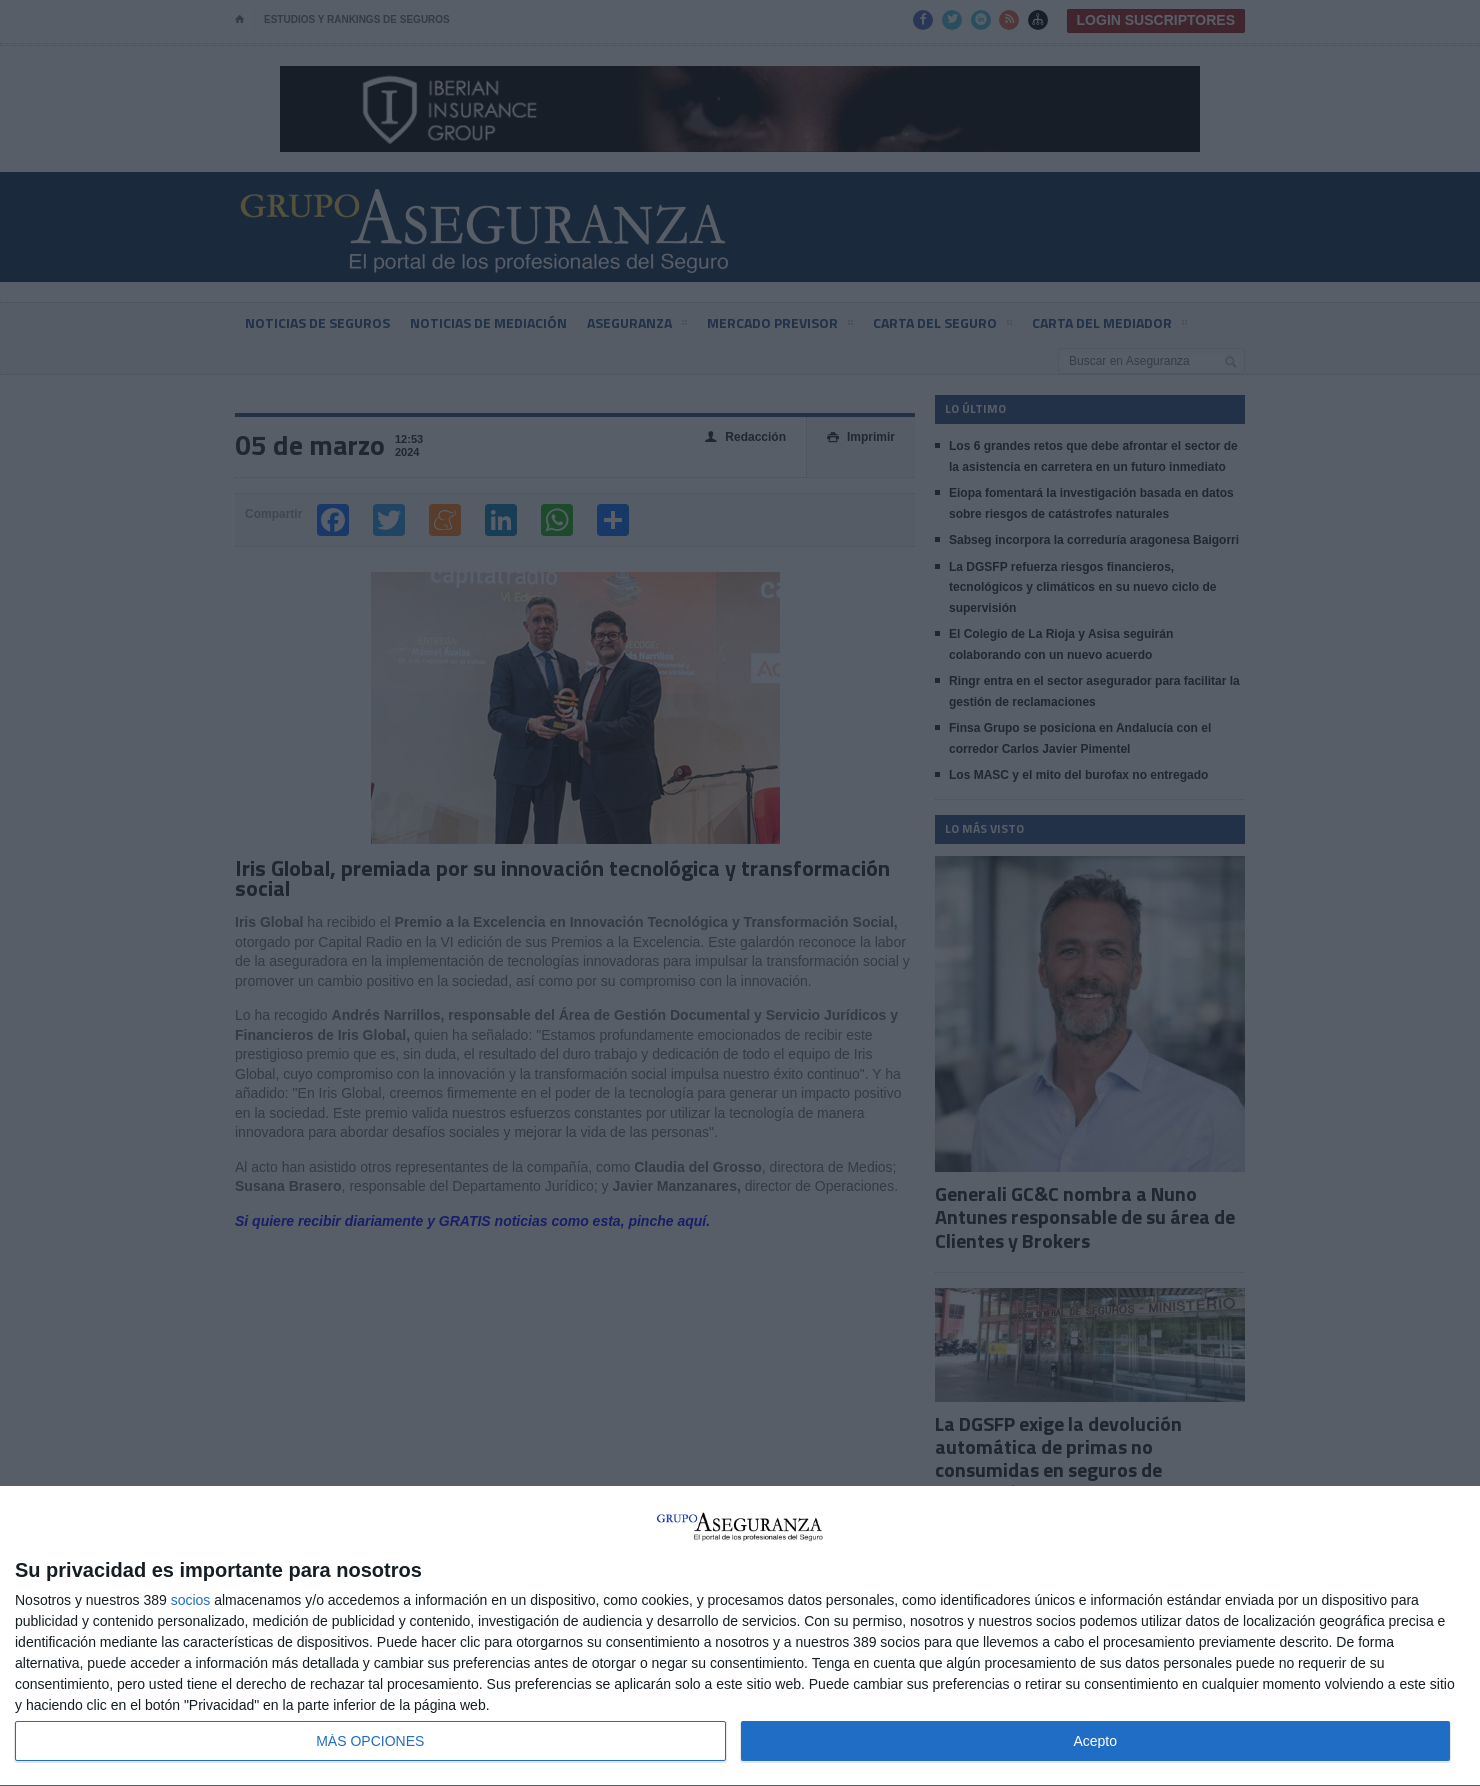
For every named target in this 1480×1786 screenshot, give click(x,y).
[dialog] (740, 1636)
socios (191, 1600)
